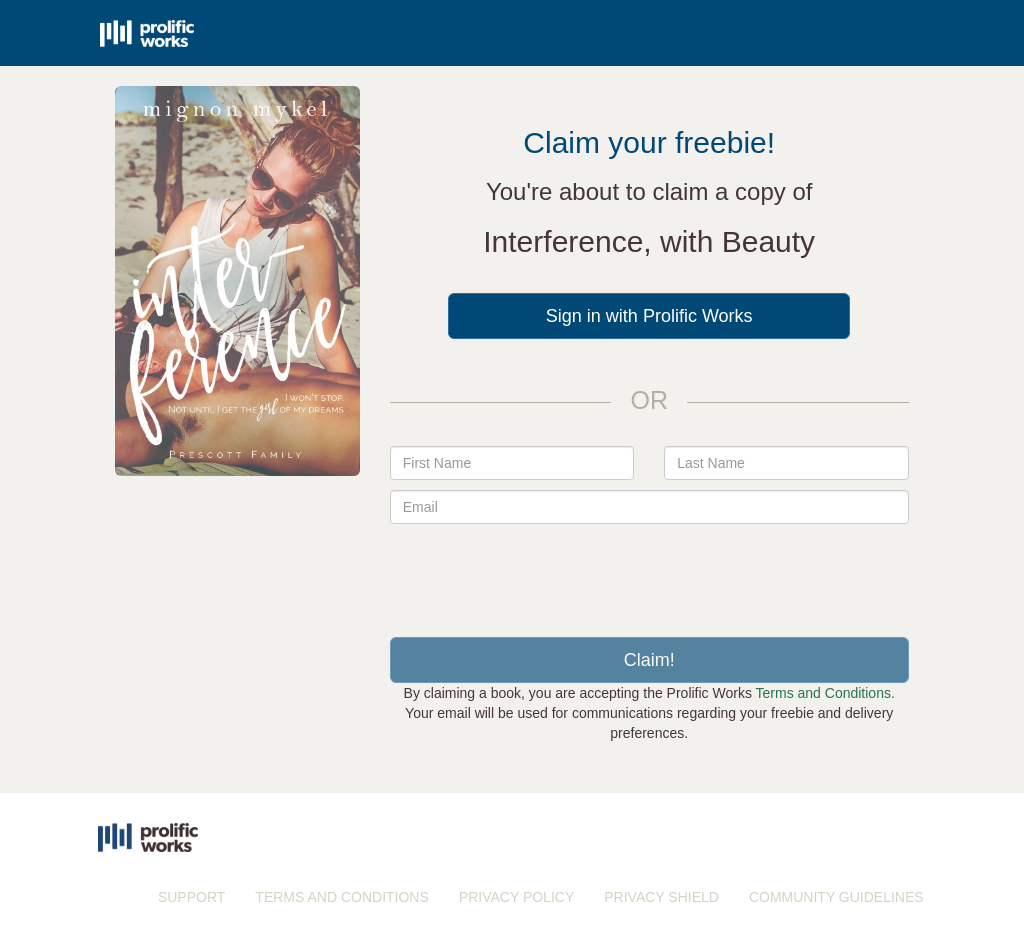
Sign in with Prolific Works (649, 316)
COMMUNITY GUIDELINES (836, 897)
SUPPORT (191, 897)
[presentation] (649, 573)
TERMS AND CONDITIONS (341, 897)
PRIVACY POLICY (516, 897)
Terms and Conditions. (825, 693)
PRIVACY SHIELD (661, 897)
